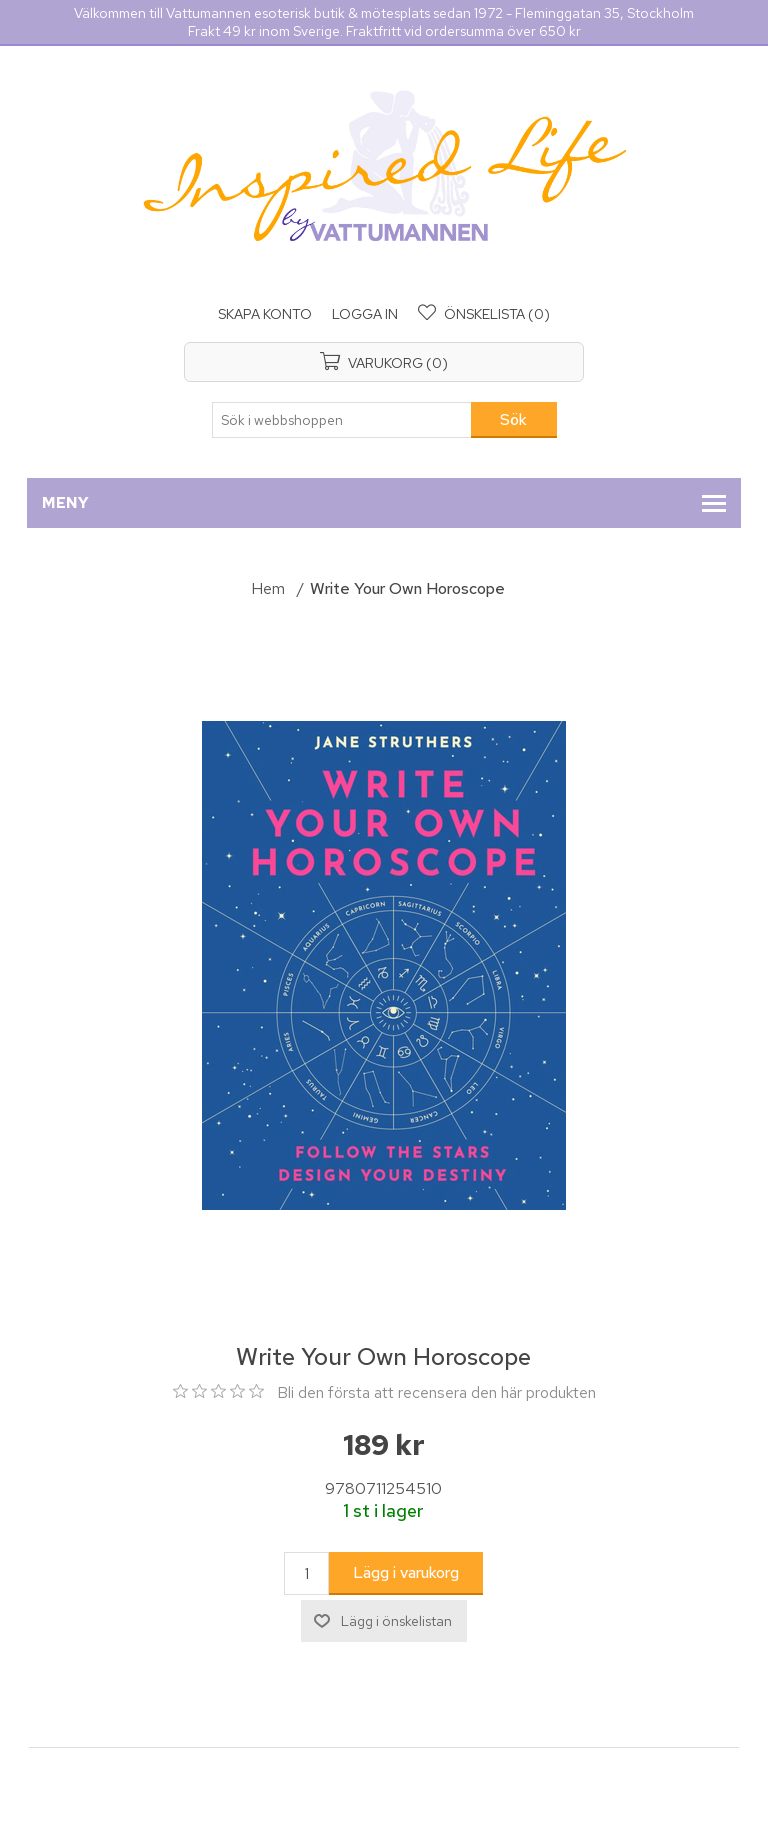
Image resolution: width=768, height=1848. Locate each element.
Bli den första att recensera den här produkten (436, 1392)
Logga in (365, 314)
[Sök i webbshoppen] (342, 420)
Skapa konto (265, 314)
